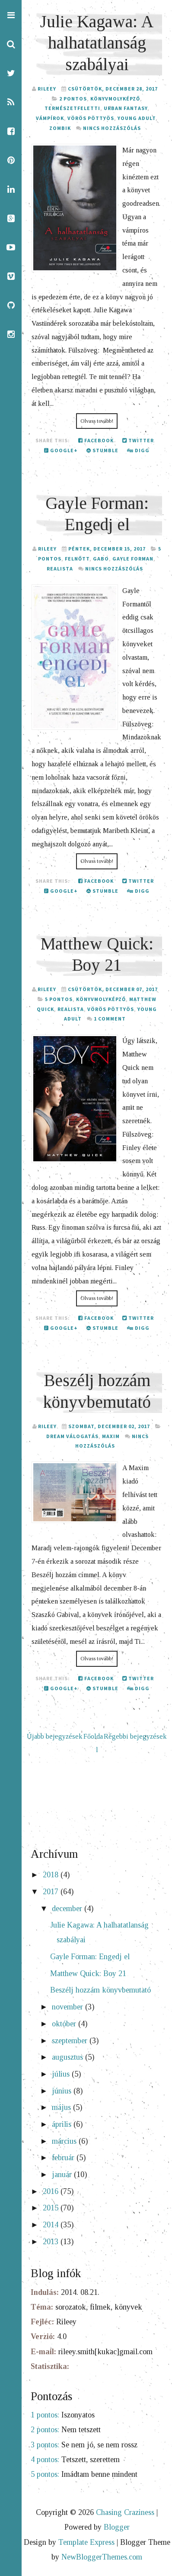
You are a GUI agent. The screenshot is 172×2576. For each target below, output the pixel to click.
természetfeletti (72, 108)
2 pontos (73, 98)
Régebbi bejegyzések (135, 1736)
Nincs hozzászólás (112, 128)
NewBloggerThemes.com (101, 2557)
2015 (52, 2207)
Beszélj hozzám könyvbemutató (100, 1990)
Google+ (61, 450)
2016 (52, 2191)
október (65, 2023)
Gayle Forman (132, 558)
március (65, 2141)
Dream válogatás (72, 1436)
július (62, 2074)
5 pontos (59, 999)
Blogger (117, 2527)
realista (60, 568)
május (62, 2107)
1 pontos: (45, 2415)
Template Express (86, 2542)
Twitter (138, 440)
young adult (137, 118)
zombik (60, 128)
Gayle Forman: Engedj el (90, 1956)
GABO (101, 558)
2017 (52, 1891)
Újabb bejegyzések (55, 1736)
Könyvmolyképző (115, 98)
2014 (52, 2224)
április (62, 2124)
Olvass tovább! (96, 421)
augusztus (68, 2057)
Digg (138, 450)
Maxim (111, 1436)
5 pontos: (45, 2474)
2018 (52, 1874)
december (68, 1908)
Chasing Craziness (125, 2512)
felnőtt (77, 558)
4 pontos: (45, 2459)
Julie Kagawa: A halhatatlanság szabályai (97, 43)
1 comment (110, 1018)
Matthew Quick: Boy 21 (88, 1973)
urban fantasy (125, 108)
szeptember (70, 2040)
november (68, 2006)
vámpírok (50, 118)
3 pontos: (45, 2444)
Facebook (96, 440)
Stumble (102, 450)
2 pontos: (45, 2429)
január (63, 2174)
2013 (52, 2241)
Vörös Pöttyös (90, 118)
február (64, 2157)
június (62, 2091)
